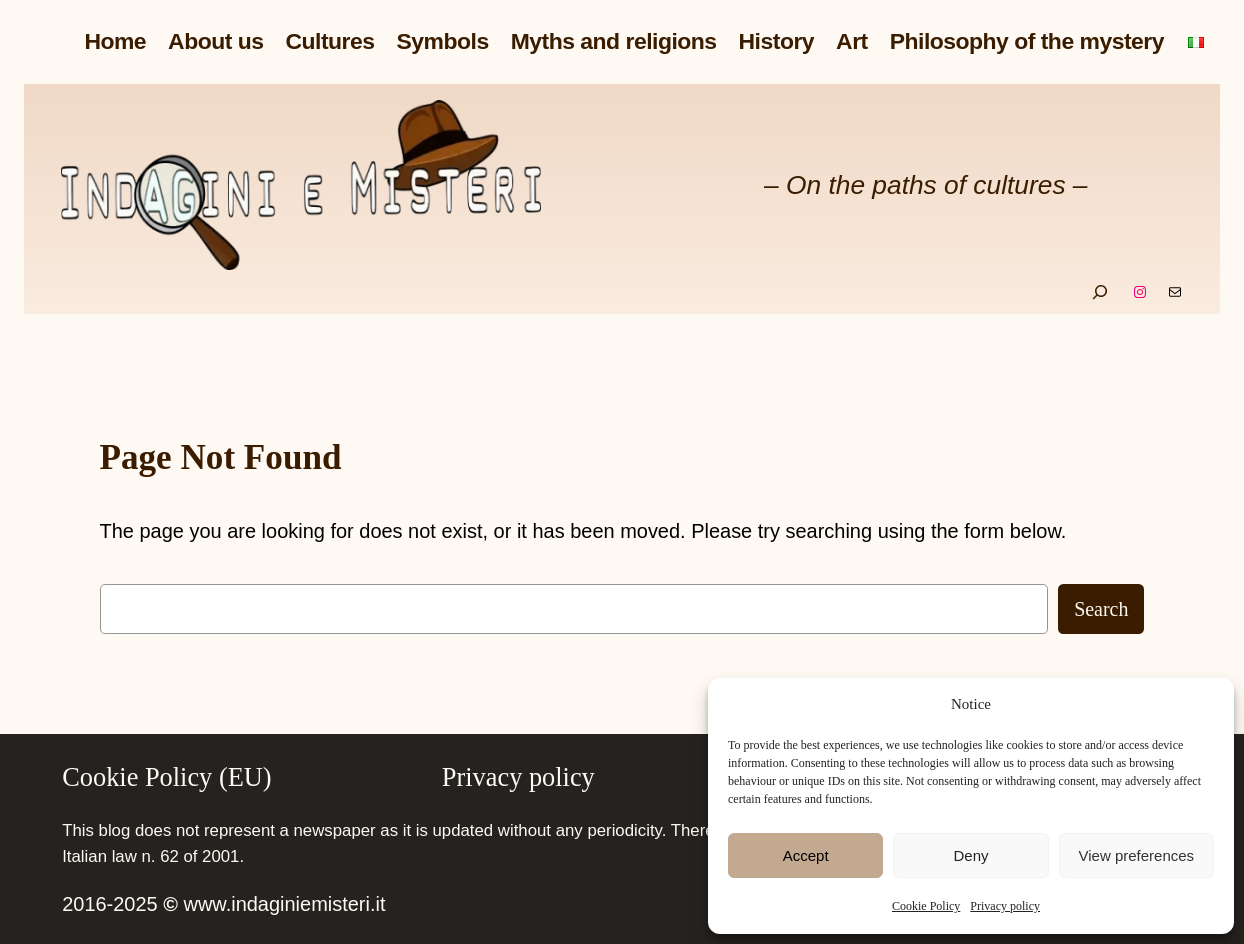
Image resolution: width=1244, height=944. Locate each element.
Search (1101, 609)
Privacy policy (1005, 906)
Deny (970, 855)
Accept (806, 855)
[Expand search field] (1100, 292)
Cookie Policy (926, 906)
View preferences (1137, 855)
